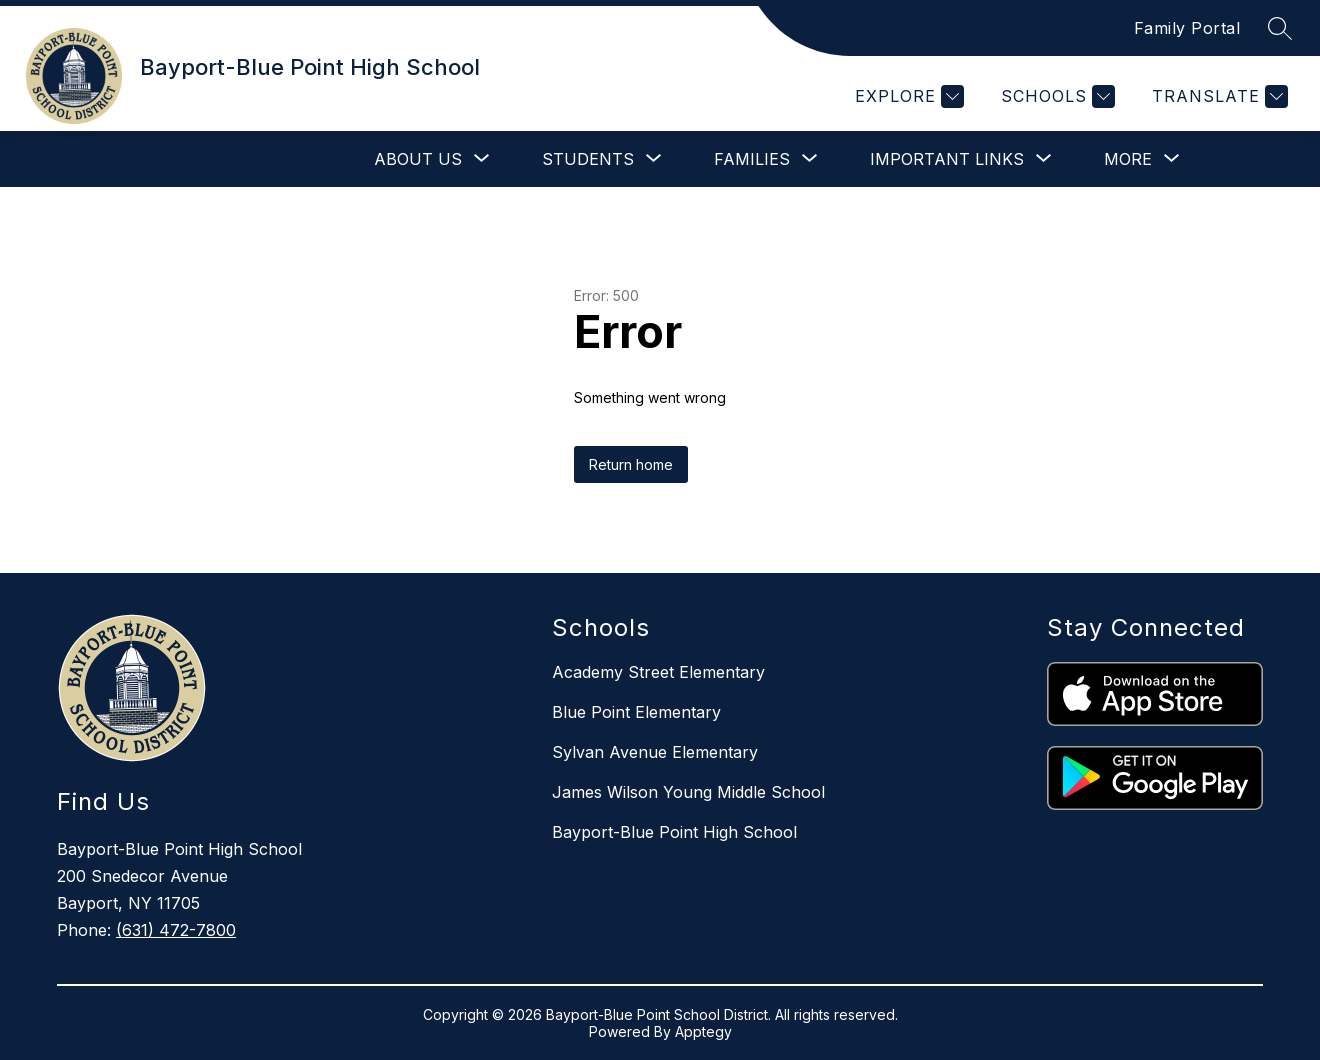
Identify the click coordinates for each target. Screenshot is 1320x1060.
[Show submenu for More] (1128, 159)
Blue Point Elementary (636, 712)
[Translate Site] (1217, 96)
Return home (631, 464)
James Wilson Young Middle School (688, 792)
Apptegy (703, 1031)
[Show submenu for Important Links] (947, 159)
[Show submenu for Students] (588, 159)
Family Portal (1187, 28)
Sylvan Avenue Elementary (655, 752)
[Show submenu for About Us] (418, 159)
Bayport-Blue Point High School (674, 832)
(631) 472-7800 (176, 930)
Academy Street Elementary (658, 672)
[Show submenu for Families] (752, 159)
